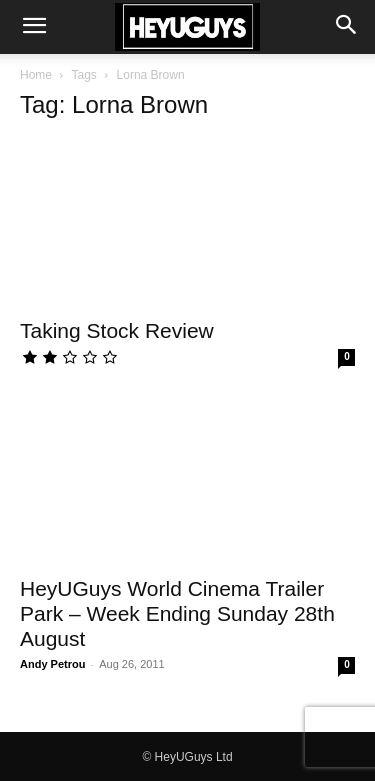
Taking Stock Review (117, 330)
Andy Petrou (52, 664)
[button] (34, 27)
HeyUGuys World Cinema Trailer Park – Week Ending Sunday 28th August (177, 613)
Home (36, 75)
